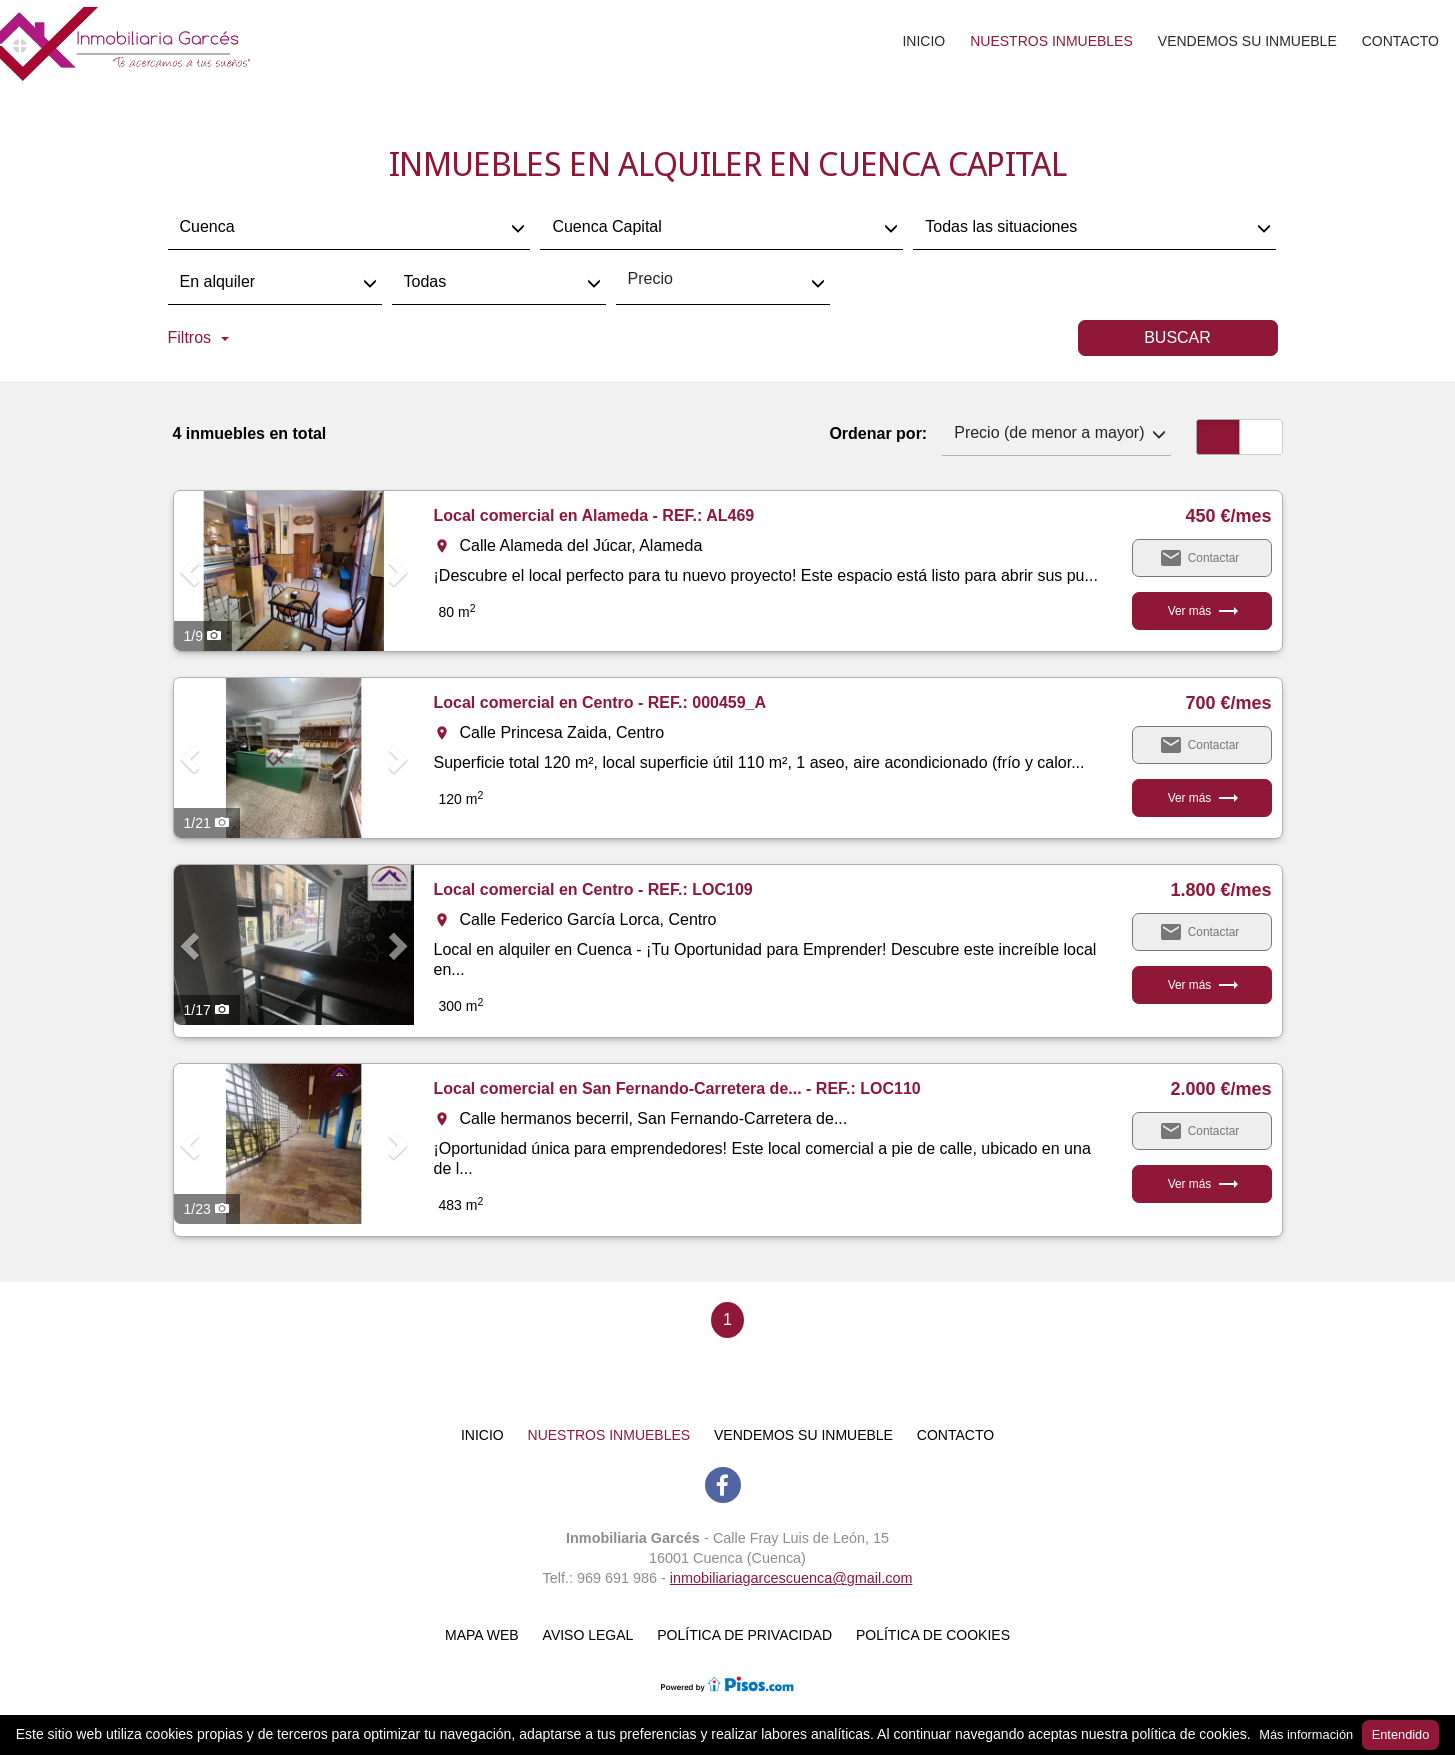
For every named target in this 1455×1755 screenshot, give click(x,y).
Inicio (923, 41)
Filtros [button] (199, 337)
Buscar (1177, 337)
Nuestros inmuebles (1051, 41)
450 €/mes (1228, 516)
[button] (192, 571)
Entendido (1401, 1734)
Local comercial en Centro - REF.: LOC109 (593, 889)
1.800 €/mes (1220, 890)
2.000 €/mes (1220, 1089)
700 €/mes (1228, 703)
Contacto (1400, 41)
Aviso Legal (588, 1635)
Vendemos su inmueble (1247, 41)
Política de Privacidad (744, 1635)
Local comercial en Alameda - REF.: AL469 (594, 515)
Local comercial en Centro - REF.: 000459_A (600, 702)
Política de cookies (933, 1635)
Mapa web (482, 1635)
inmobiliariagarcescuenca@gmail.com (791, 1578)
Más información (1306, 1734)
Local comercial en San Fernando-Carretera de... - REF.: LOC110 (677, 1088)
